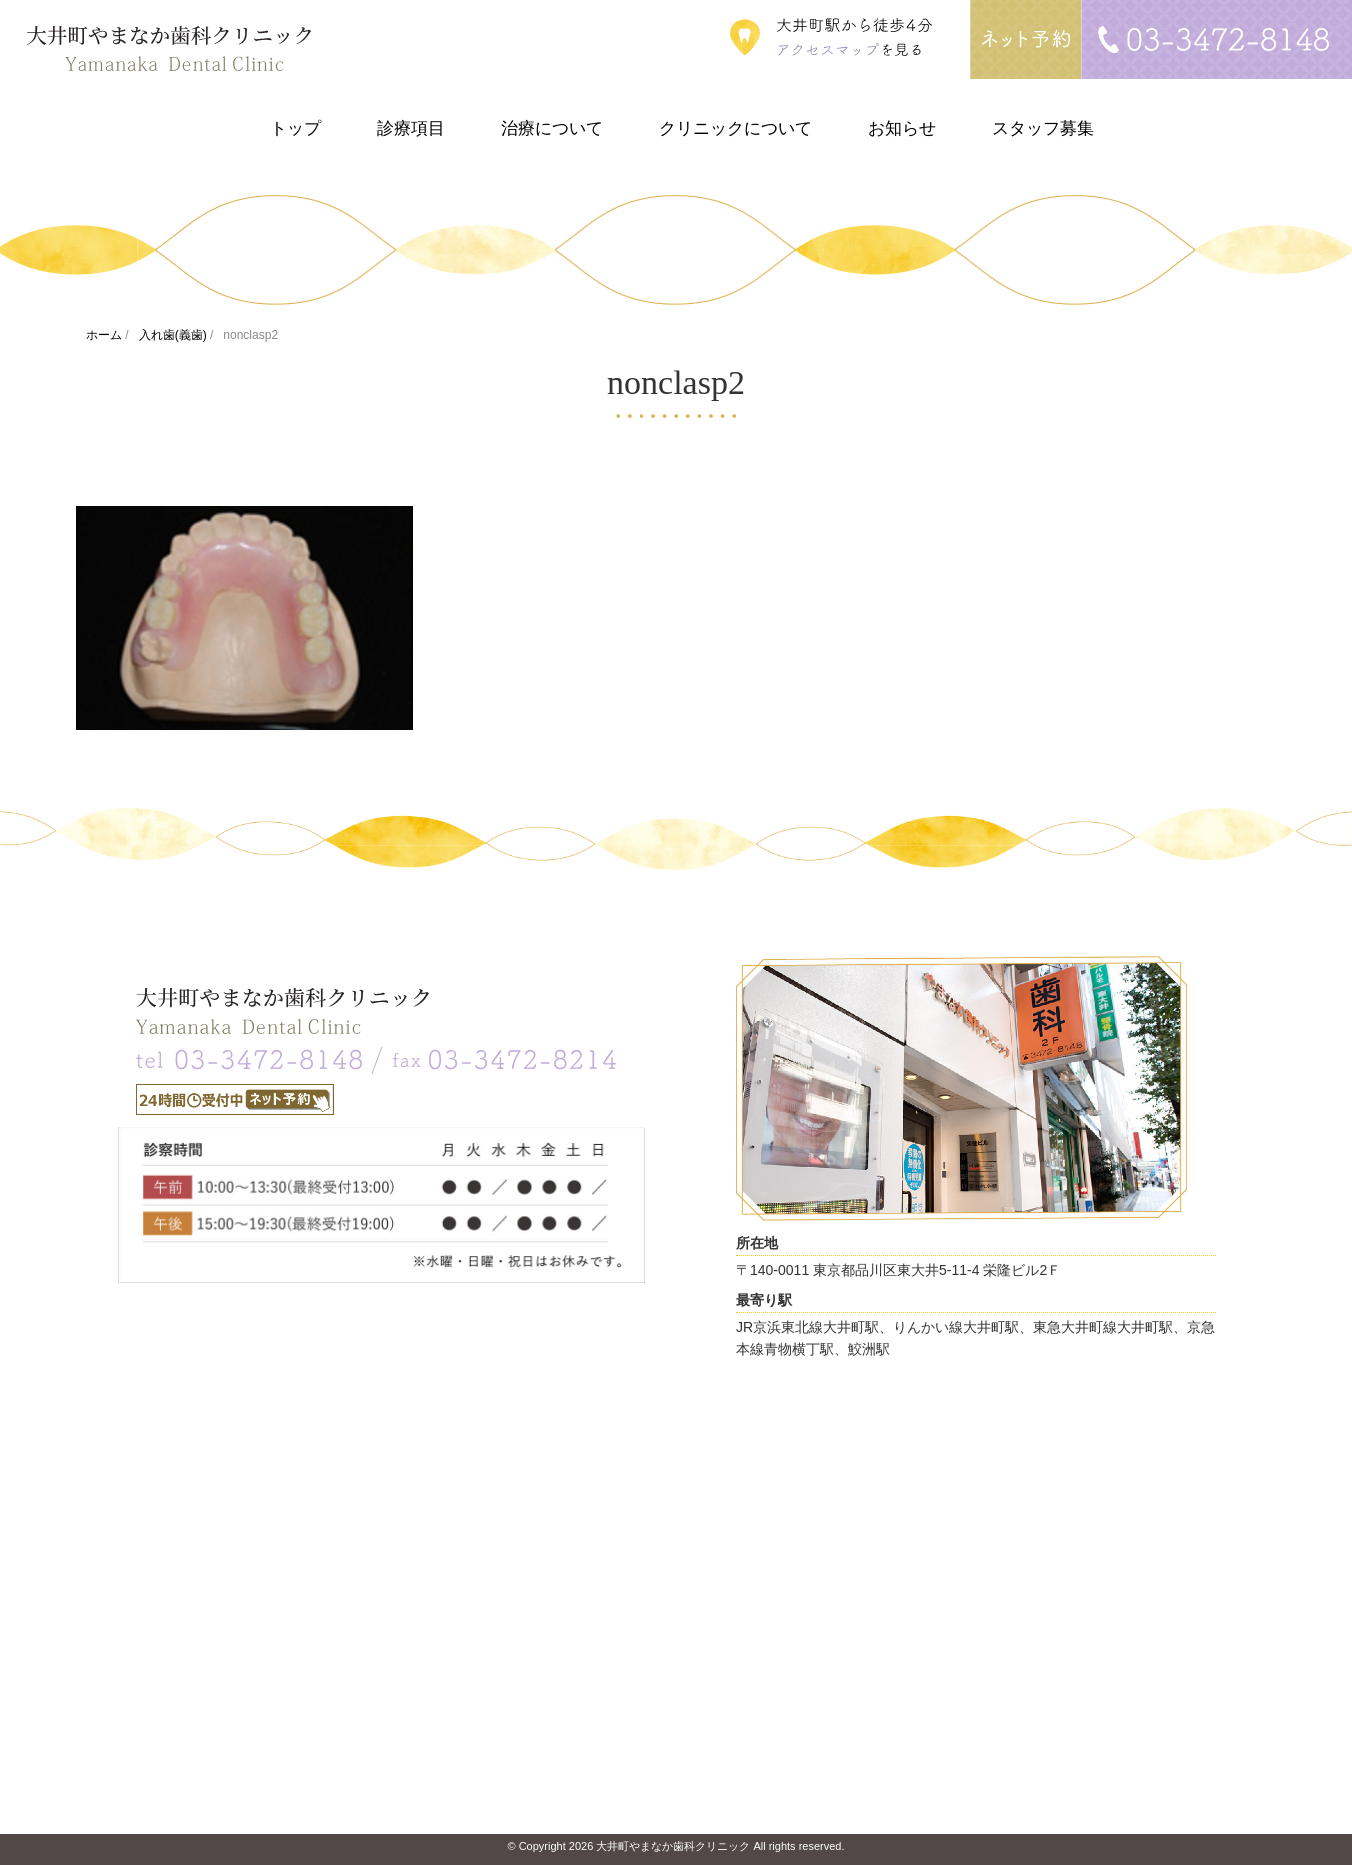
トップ (295, 128)
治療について (552, 128)
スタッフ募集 (1043, 128)
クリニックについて (735, 128)
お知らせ (902, 128)
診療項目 (411, 128)
